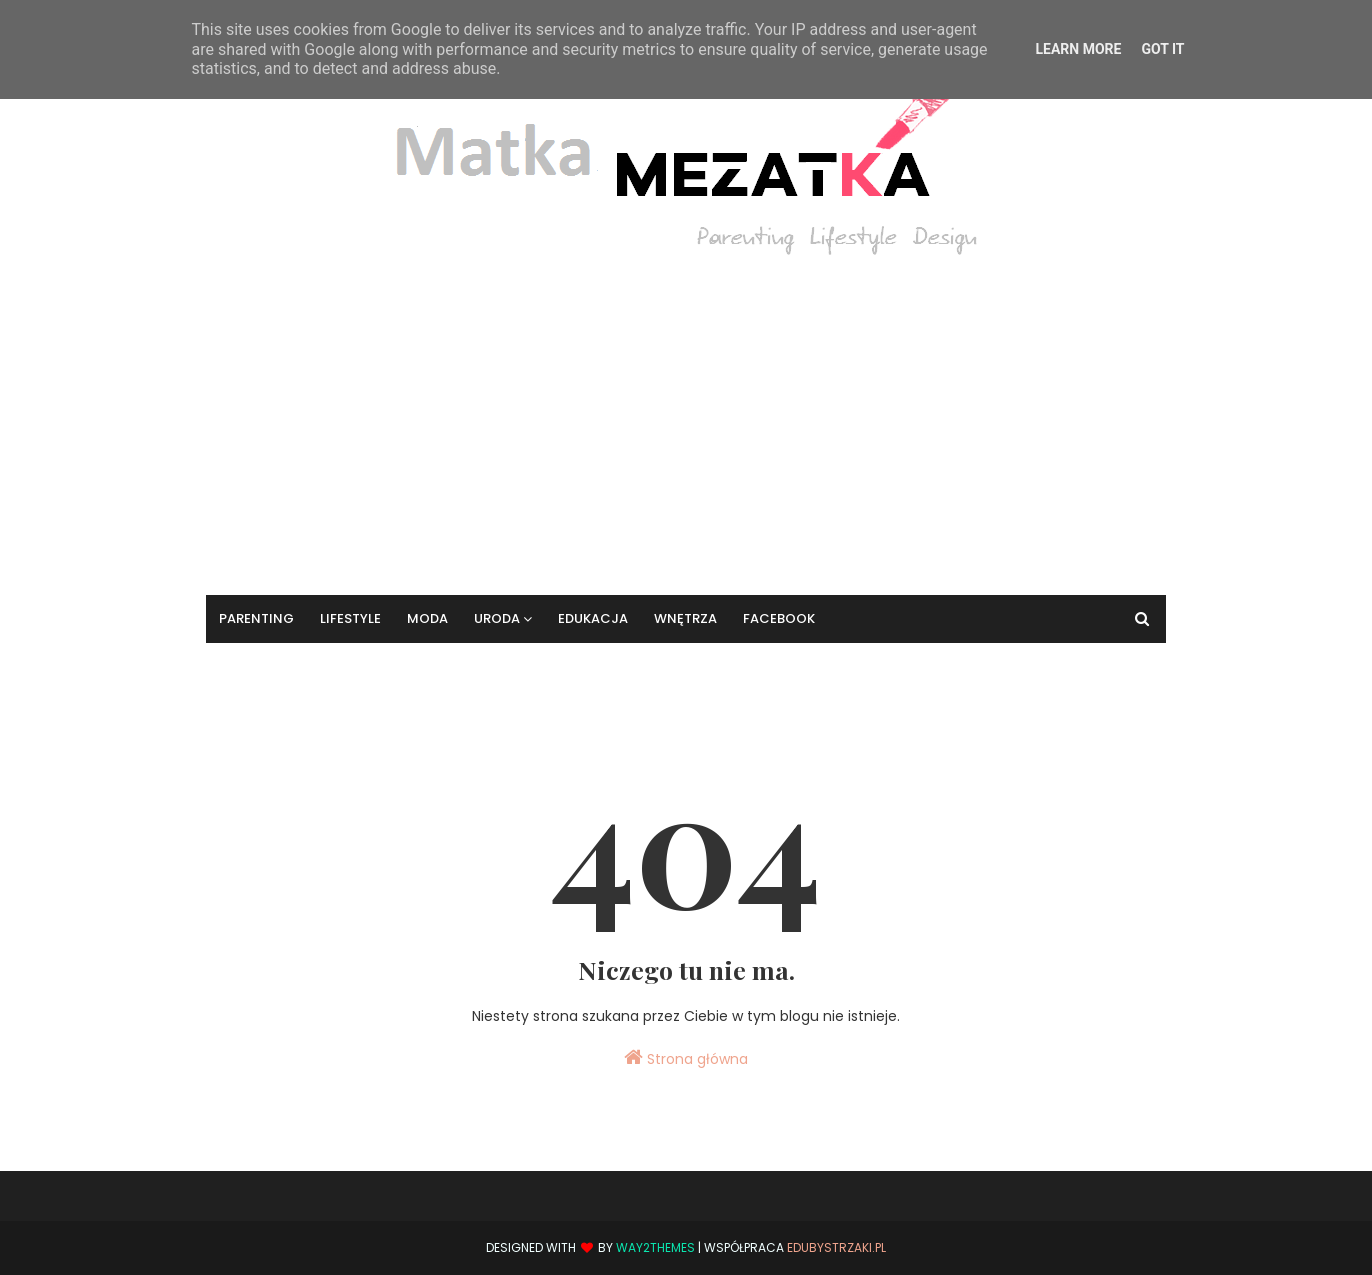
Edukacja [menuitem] (593, 618)
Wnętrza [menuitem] (685, 618)
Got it (1162, 49)
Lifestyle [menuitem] (350, 618)
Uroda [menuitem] (497, 618)
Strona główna (686, 1058)
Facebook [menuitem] (779, 618)
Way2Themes (655, 1247)
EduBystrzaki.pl (836, 1247)
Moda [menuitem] (427, 618)
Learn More (1078, 49)
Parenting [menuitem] (256, 618)
